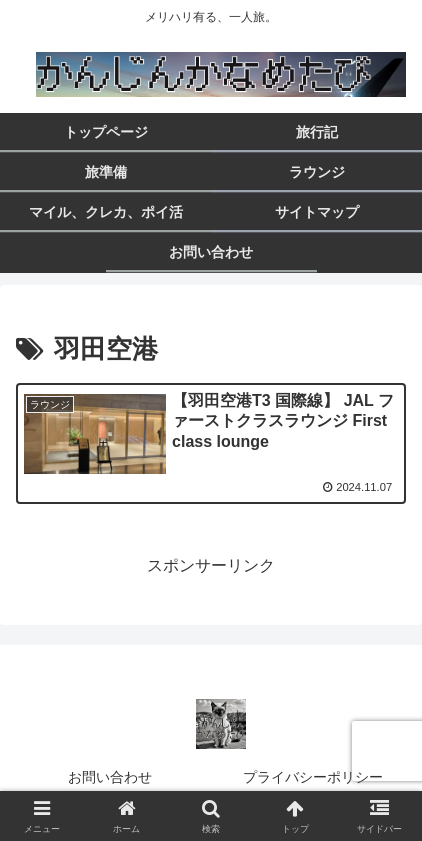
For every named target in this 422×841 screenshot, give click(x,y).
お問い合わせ (110, 777)
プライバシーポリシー (320, 777)
